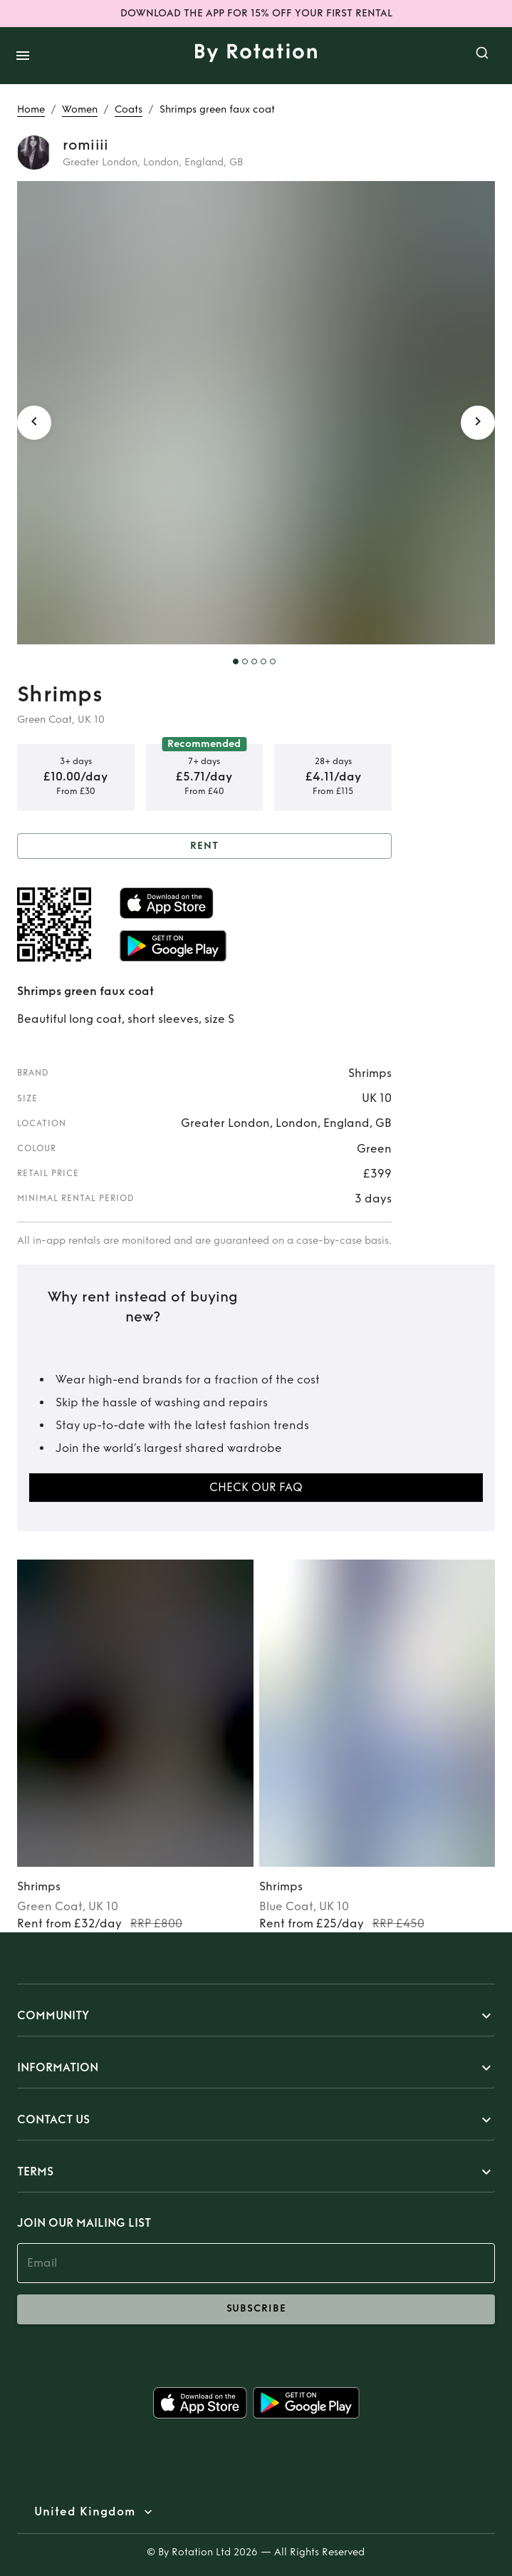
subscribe (256, 2309)
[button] (256, 2016)
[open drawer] (23, 55)
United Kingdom (84, 2512)
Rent (204, 846)
